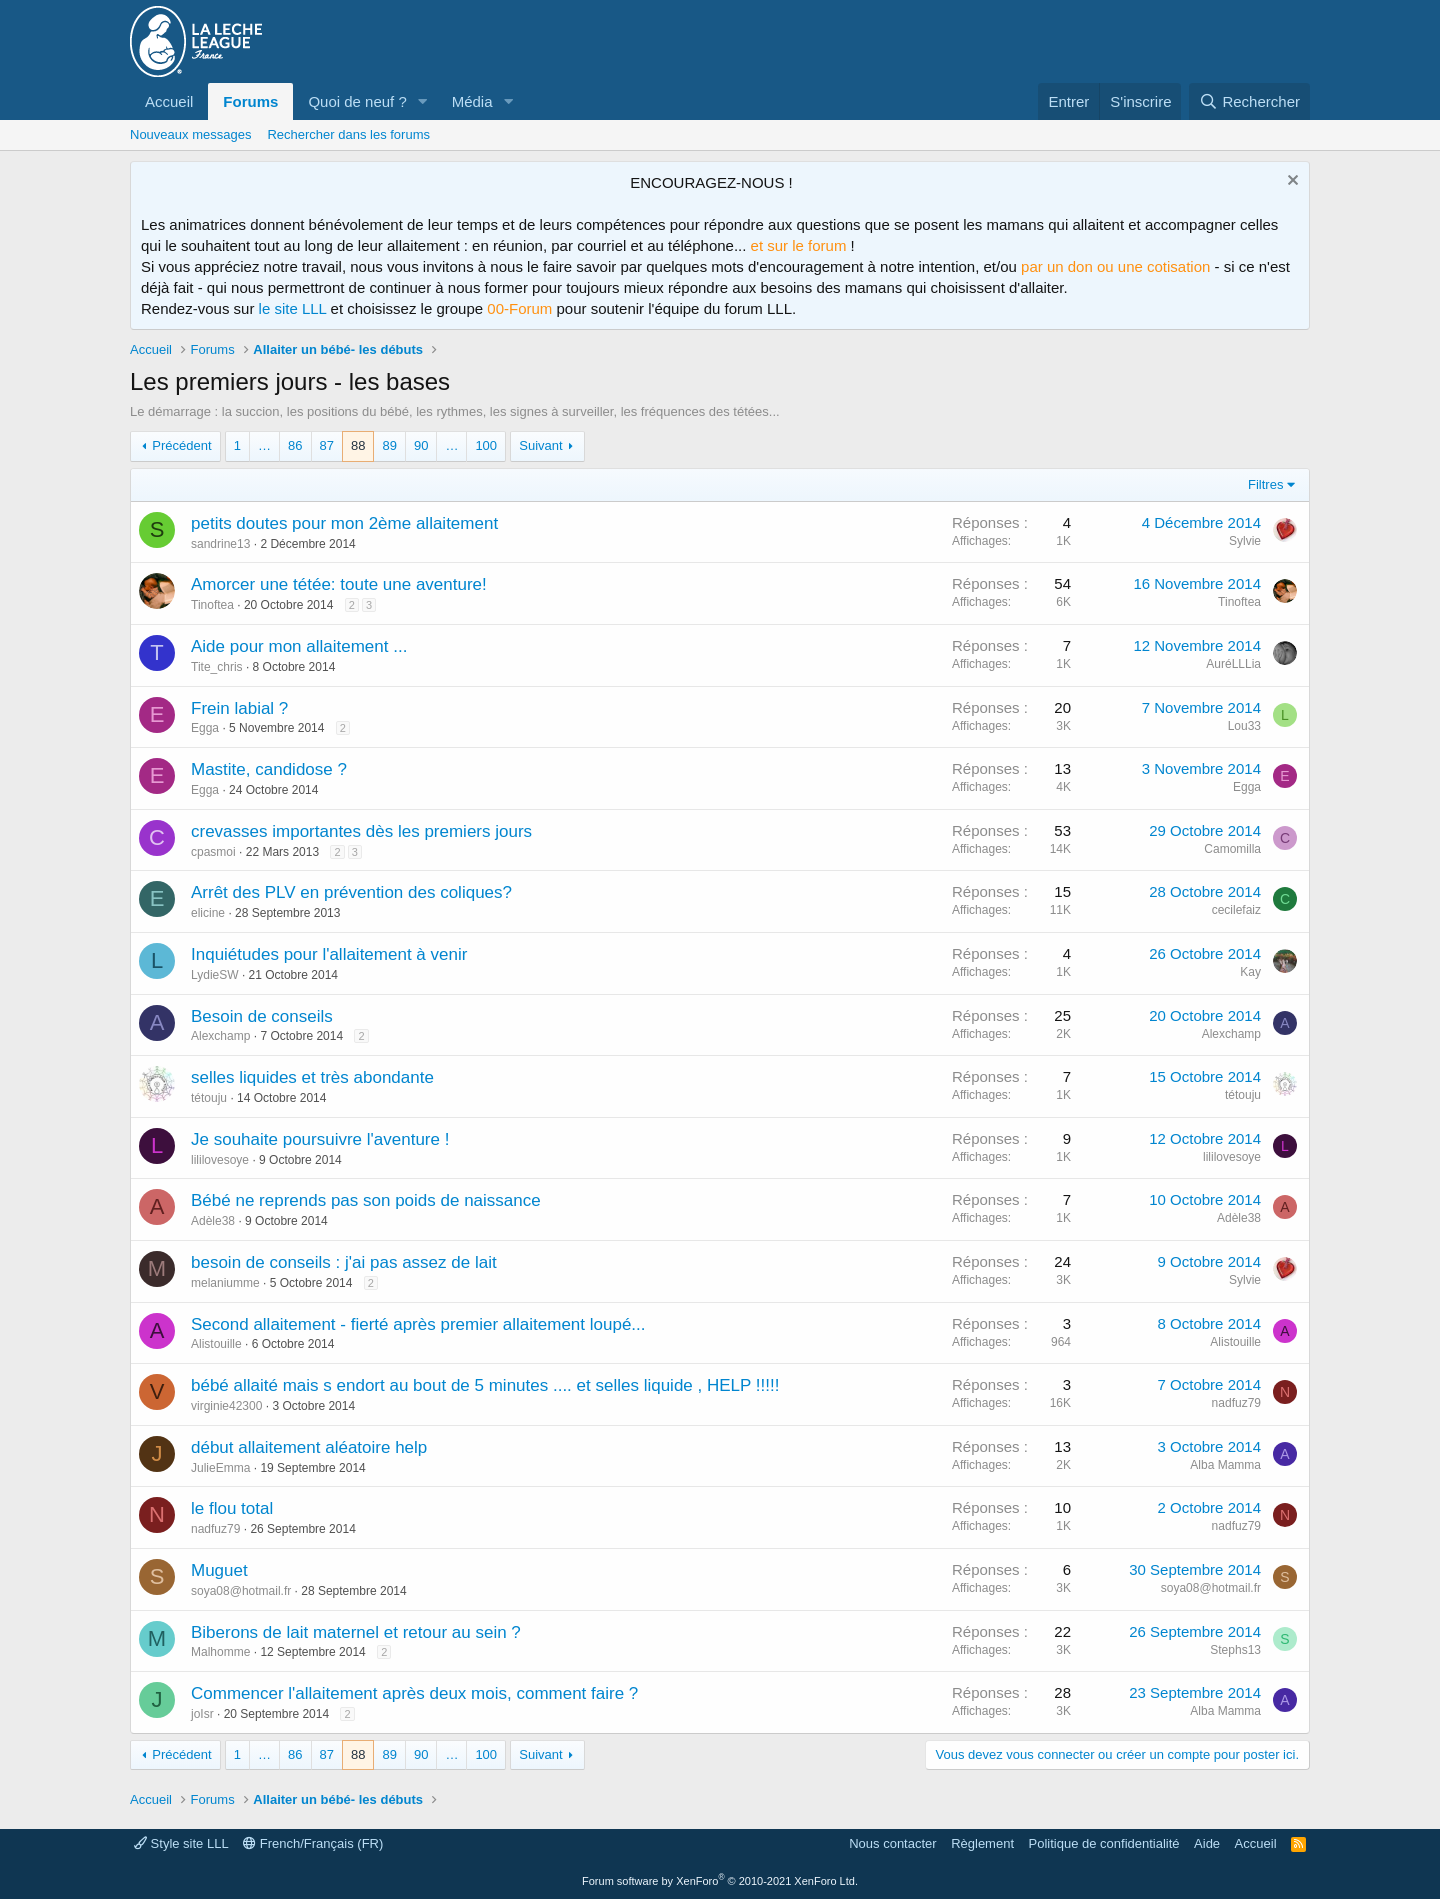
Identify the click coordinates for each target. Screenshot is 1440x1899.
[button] (423, 101)
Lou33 (1244, 726)
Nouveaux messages (190, 134)
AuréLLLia (1233, 664)
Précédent (181, 445)
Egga (205, 728)
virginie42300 (226, 1406)
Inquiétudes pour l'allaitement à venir (329, 954)
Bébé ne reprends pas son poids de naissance (366, 1200)
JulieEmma (220, 1468)
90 (421, 445)
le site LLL (293, 308)
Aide (1207, 1843)
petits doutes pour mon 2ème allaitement (344, 523)
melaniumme (225, 1283)
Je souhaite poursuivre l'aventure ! (320, 1139)
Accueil (169, 101)
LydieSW (215, 975)
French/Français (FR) (313, 1843)
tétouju (209, 1098)
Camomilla (1232, 849)
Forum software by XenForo (720, 1881)
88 (358, 445)
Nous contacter (892, 1843)
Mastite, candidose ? (269, 769)
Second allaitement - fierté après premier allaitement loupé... (418, 1324)
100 (486, 445)
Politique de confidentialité (1104, 1843)
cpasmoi (213, 852)
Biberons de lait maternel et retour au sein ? (356, 1632)
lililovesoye (220, 1160)
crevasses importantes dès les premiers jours (361, 831)
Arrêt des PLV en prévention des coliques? (351, 892)
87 (327, 445)
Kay (1250, 972)
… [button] (264, 445)
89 (389, 445)
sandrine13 (220, 544)
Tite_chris (217, 667)
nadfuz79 (1236, 1403)
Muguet (219, 1570)
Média (472, 101)
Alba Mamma (1225, 1465)
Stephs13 (1235, 1650)
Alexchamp (220, 1036)
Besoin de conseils (262, 1016)
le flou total (232, 1508)
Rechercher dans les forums (348, 134)
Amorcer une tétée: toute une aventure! (339, 584)
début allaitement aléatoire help (309, 1447)
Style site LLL (181, 1843)
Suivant (540, 445)
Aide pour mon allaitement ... (299, 646)
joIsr (202, 1714)
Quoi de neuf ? (357, 101)
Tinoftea (212, 605)
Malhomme (220, 1652)
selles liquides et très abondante (312, 1077)
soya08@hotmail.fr (241, 1591)
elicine (208, 913)
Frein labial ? (239, 708)
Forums (250, 101)
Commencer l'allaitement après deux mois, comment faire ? (414, 1693)
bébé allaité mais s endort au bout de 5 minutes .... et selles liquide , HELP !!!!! (485, 1385)
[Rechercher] (1249, 101)
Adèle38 (213, 1221)
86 (295, 445)
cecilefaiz (1236, 910)
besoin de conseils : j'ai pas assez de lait (344, 1262)
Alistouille (216, 1344)
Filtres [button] (1265, 484)
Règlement (982, 1843)
